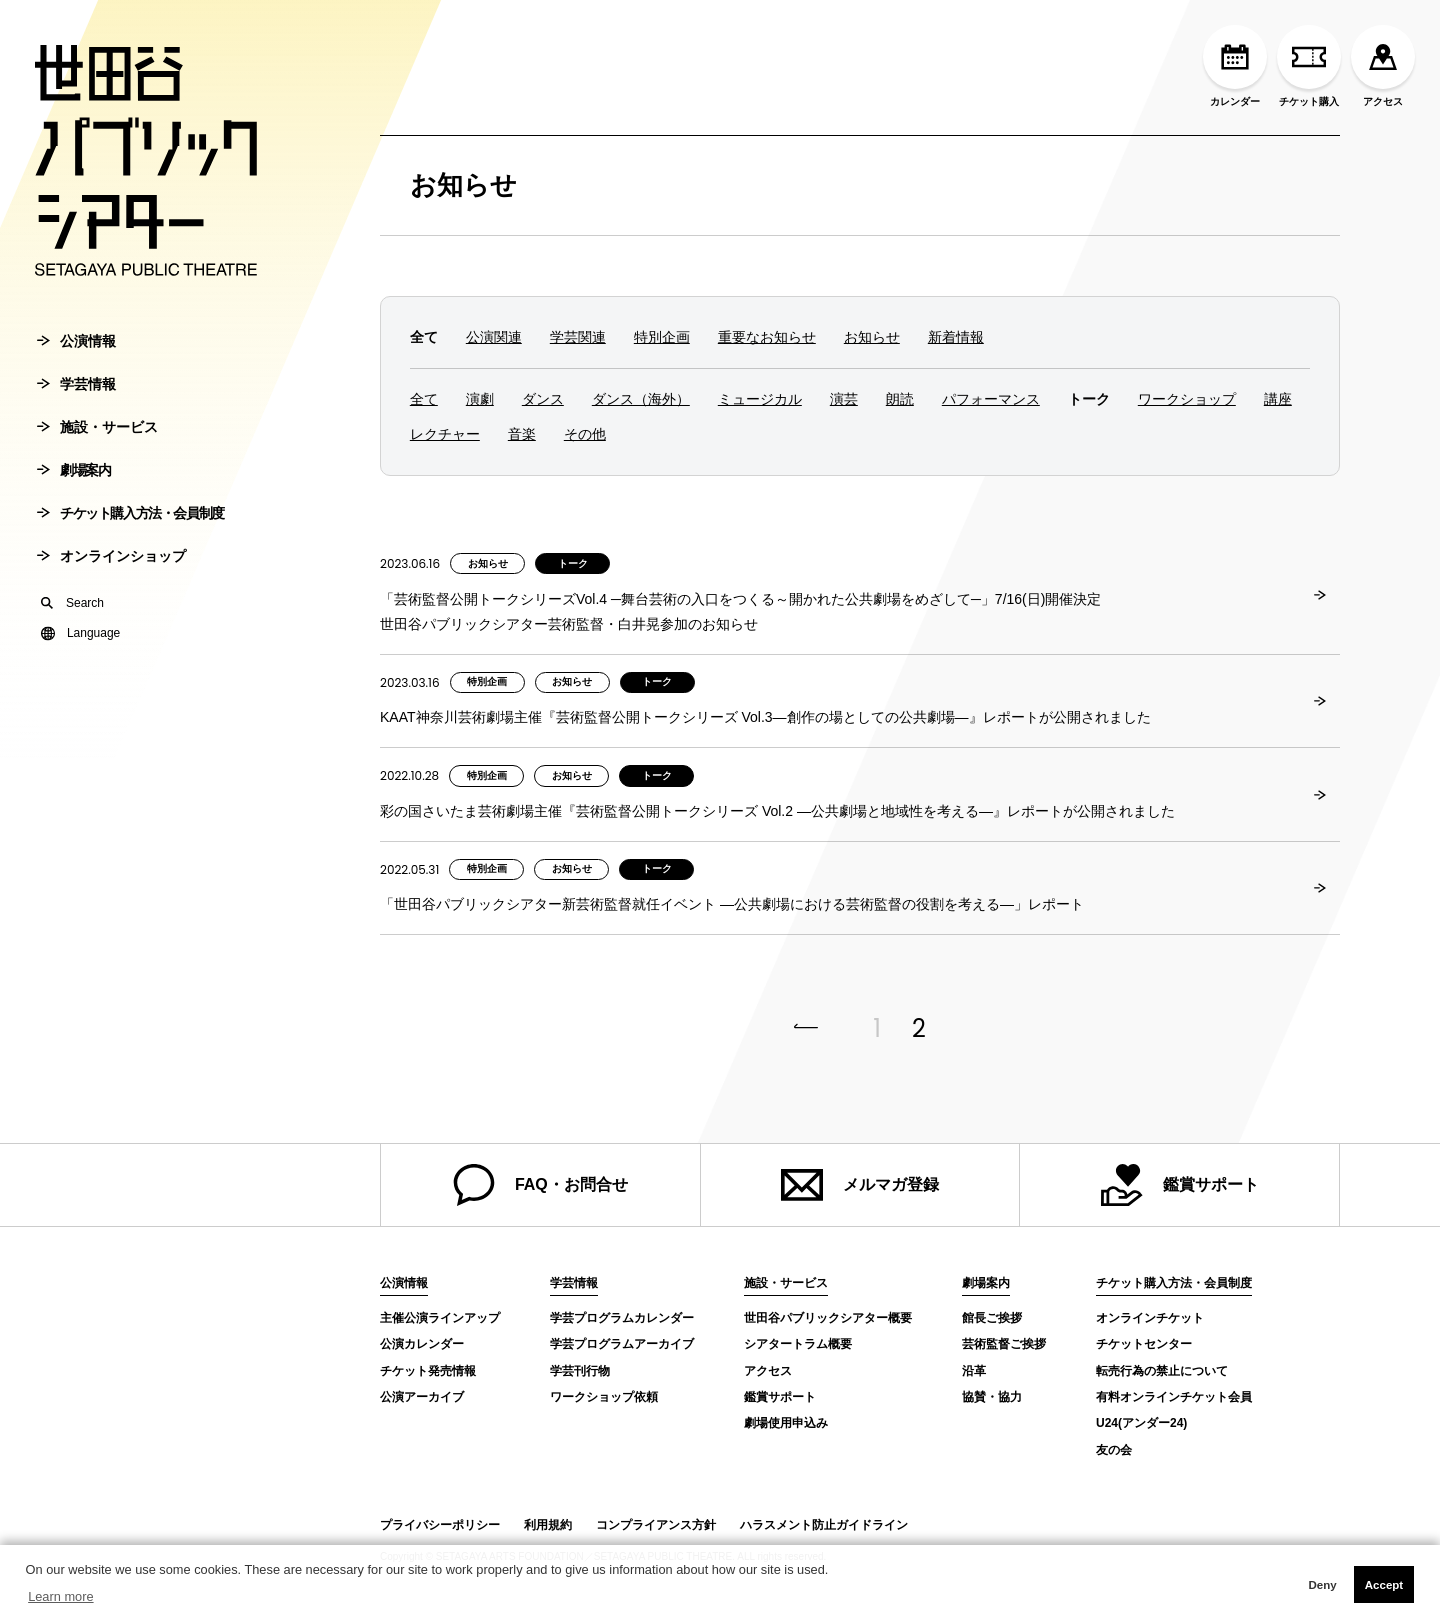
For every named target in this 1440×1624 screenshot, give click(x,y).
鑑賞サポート (1180, 1185)
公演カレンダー (422, 1344)
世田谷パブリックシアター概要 (828, 1318)
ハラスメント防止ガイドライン (824, 1525)
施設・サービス (97, 435)
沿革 (974, 1371)
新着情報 (956, 337)
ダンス (543, 399)
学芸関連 (578, 337)
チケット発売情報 (428, 1371)
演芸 (844, 399)
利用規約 (548, 1525)
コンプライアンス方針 (656, 1525)
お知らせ (463, 185)
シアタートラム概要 (798, 1344)
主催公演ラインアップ (440, 1318)
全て (424, 399)
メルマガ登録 (860, 1185)
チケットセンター (1144, 1344)
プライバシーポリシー (440, 1525)
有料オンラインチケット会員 (1174, 1397)
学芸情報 (76, 392)
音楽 (522, 434)
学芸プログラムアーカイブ (622, 1344)
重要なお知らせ (767, 337)
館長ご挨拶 (992, 1318)
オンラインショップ (111, 564)
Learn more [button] (60, 1596)
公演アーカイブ (422, 1397)
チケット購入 (1309, 66)
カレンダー (1235, 66)
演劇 (480, 399)
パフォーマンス (991, 399)
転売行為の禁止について (1162, 1371)
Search (72, 611)
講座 (1278, 399)
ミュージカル (760, 399)
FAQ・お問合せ (540, 1185)
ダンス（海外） (641, 399)
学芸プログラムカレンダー (622, 1318)
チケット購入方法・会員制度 (130, 521)
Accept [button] (1384, 1585)
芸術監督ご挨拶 (1004, 1344)
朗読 (900, 399)
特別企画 (662, 337)
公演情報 (76, 349)
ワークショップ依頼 (604, 1397)
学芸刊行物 (580, 1371)
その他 (585, 434)
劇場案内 (73, 478)
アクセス (1383, 66)
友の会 (1114, 1450)
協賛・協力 (992, 1397)
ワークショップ (1187, 399)
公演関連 (494, 337)
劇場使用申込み (786, 1423)
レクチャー (445, 434)
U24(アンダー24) (1141, 1423)
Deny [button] (1322, 1585)
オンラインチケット (1150, 1318)
